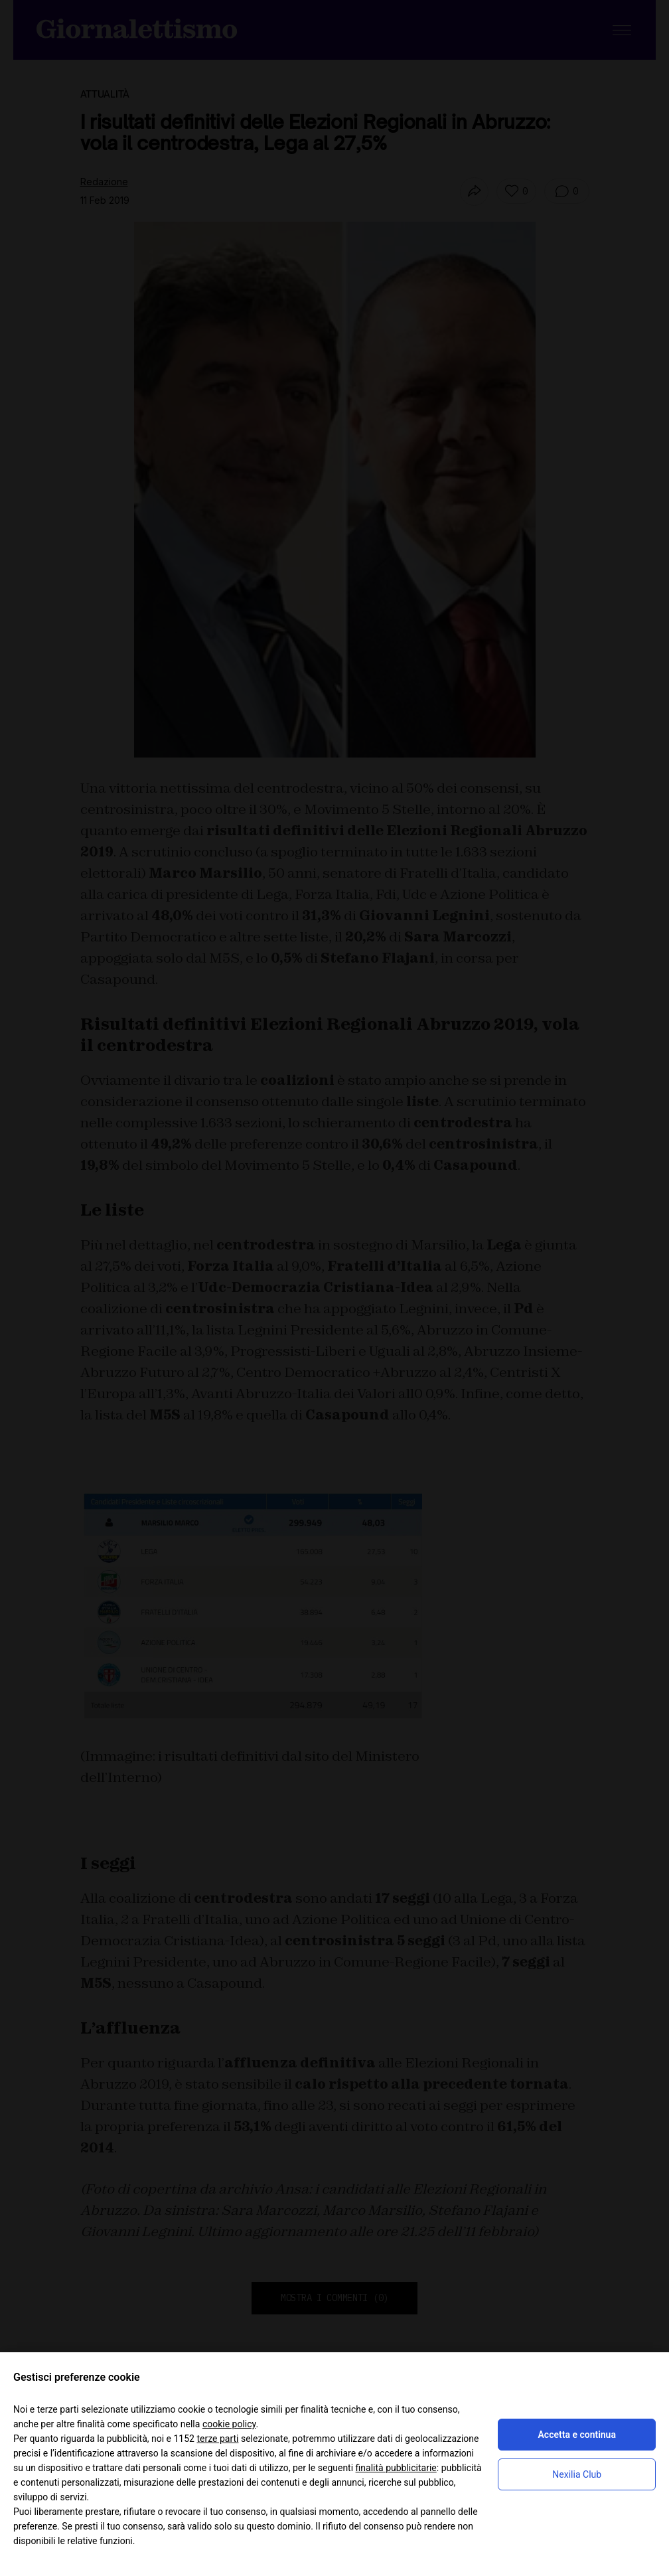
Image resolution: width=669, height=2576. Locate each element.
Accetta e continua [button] (577, 2434)
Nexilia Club (576, 2474)
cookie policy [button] (229, 2424)
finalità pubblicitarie (396, 2467)
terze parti (217, 2438)
